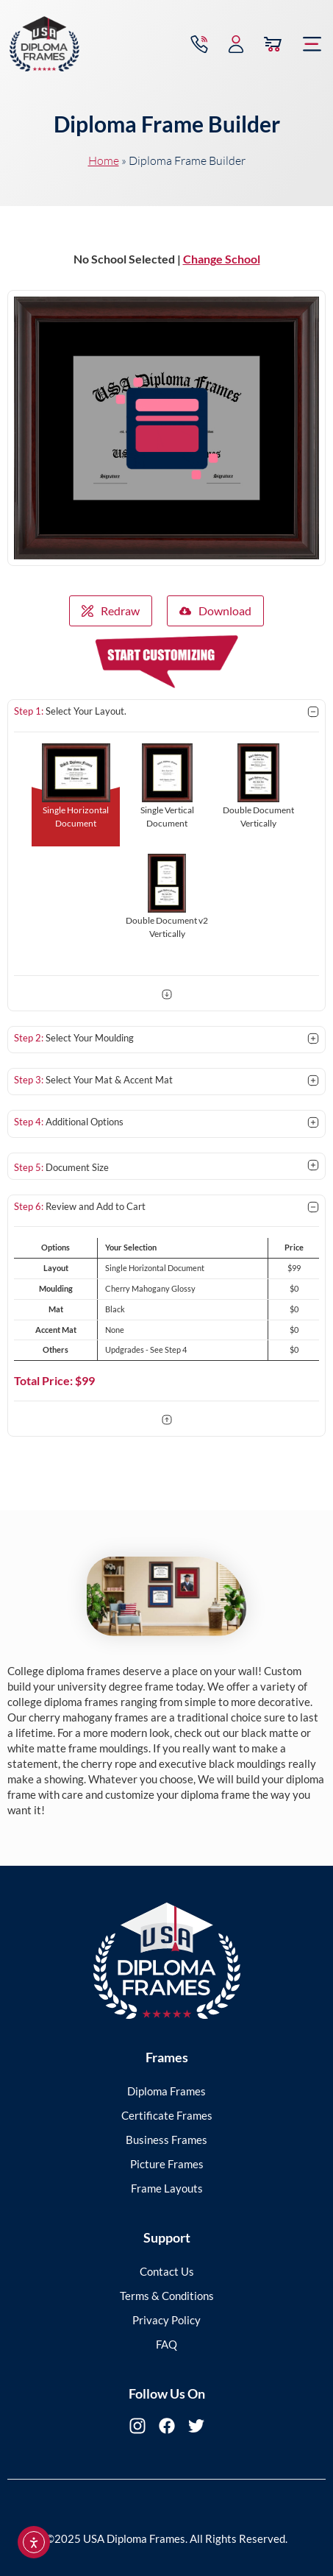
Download (215, 611)
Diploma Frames (166, 2091)
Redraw (111, 611)
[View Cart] (273, 44)
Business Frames (166, 2139)
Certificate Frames (166, 2115)
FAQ (166, 2344)
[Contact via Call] (199, 44)
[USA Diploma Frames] (44, 44)
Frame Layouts (167, 2188)
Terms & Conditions (167, 2295)
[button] (312, 44)
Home (103, 160)
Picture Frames (167, 2163)
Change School (221, 259)
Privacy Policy (166, 2319)
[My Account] (236, 44)
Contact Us (167, 2271)
